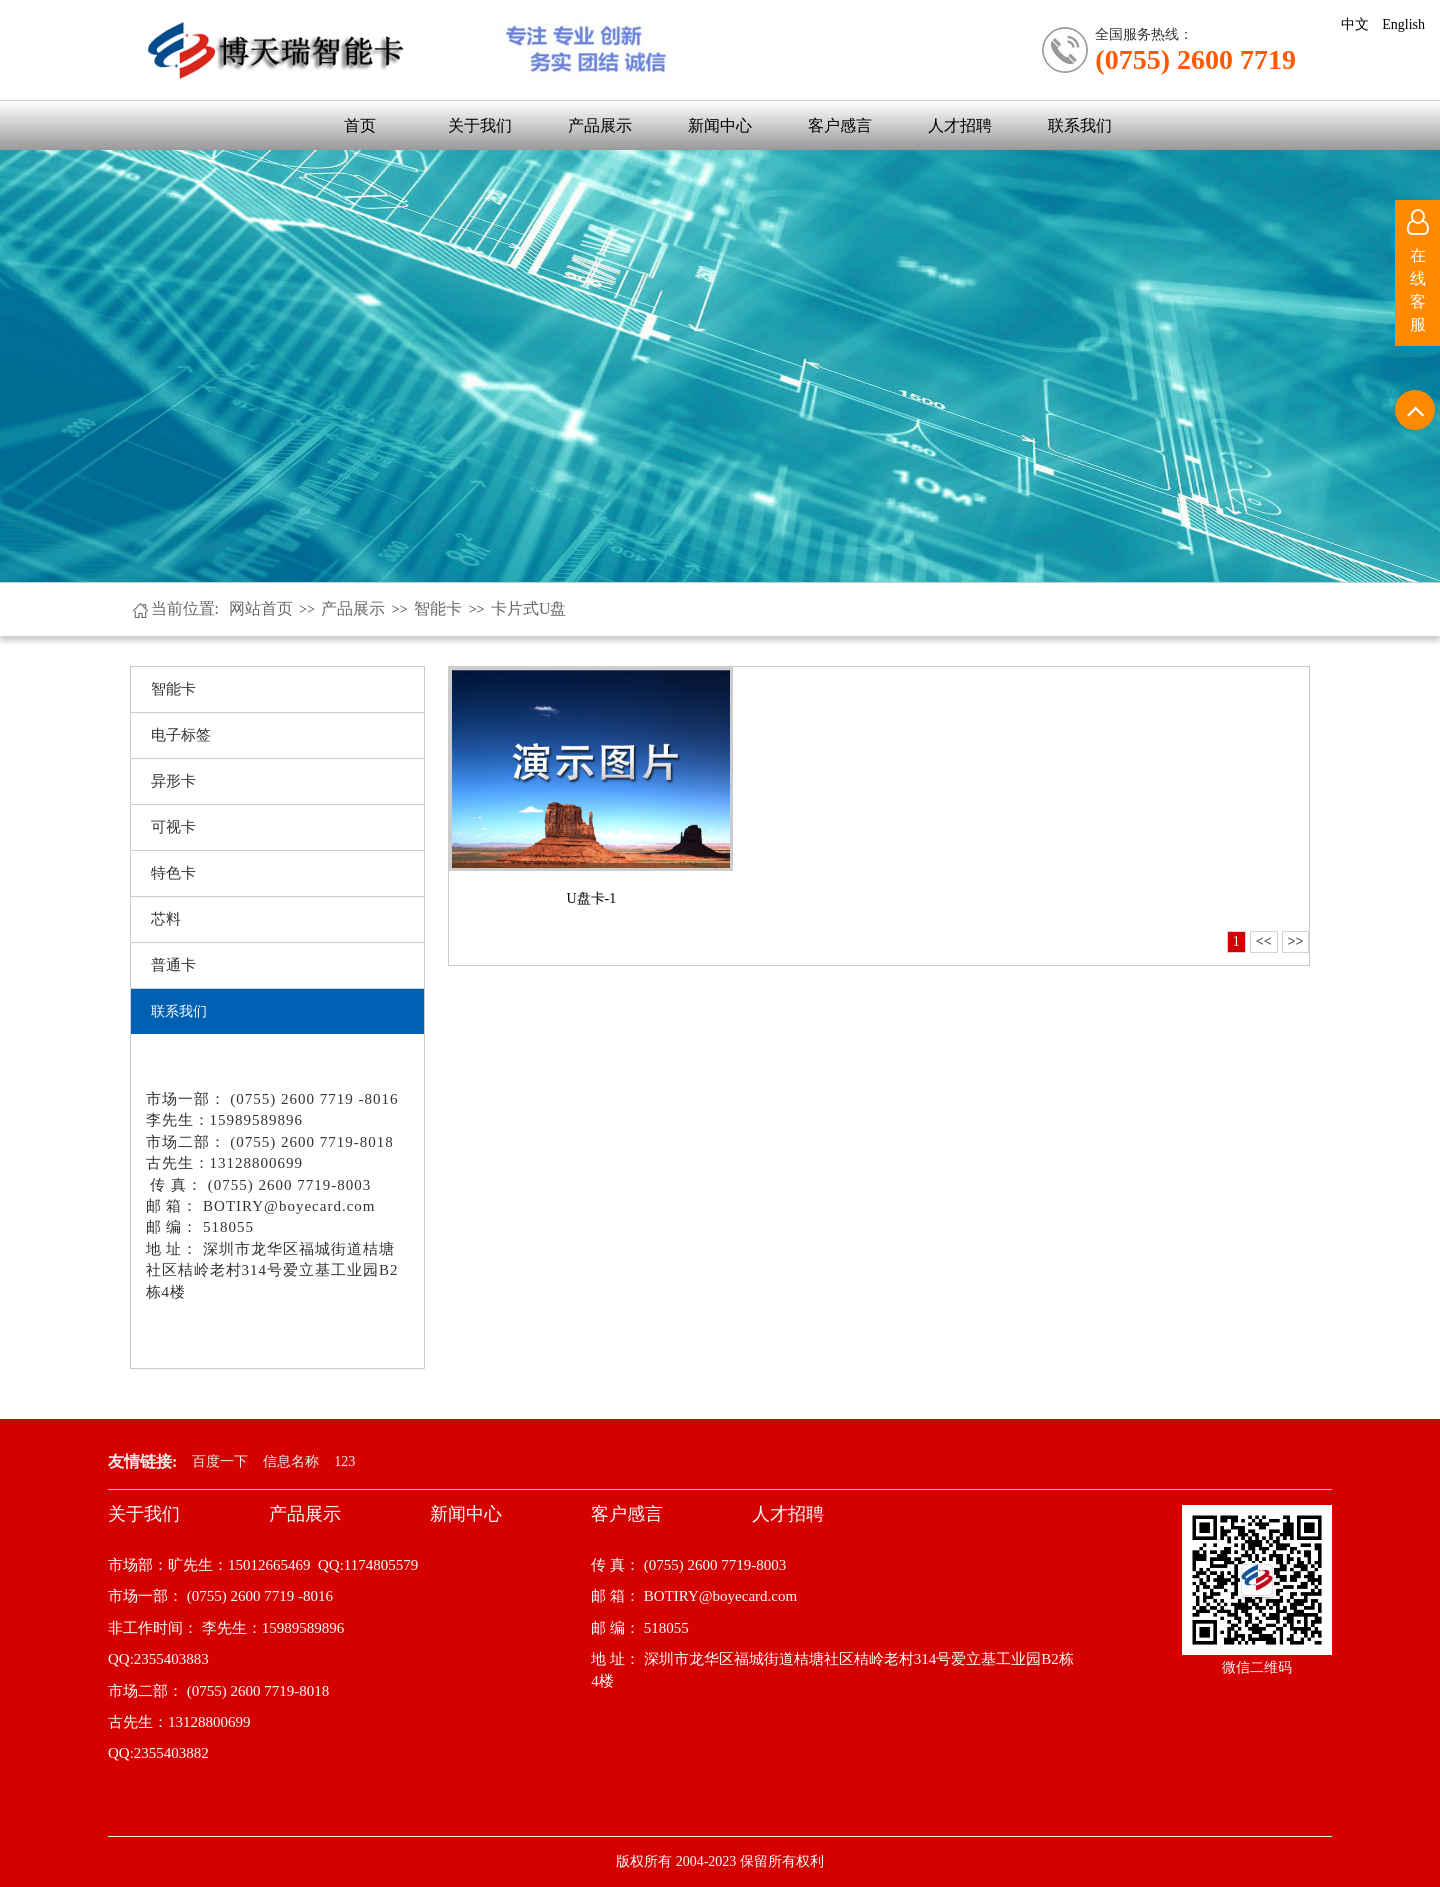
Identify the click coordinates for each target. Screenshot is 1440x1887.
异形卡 (173, 781)
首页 (360, 125)
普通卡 (173, 965)
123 (344, 1461)
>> (1296, 941)
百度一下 (220, 1461)
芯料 (166, 919)
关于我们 (480, 125)
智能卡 (438, 608)
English (1403, 24)
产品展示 (600, 125)
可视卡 (173, 827)
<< (1264, 941)
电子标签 (181, 735)
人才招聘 (960, 125)
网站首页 (261, 608)
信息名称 (291, 1461)
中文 (1355, 24)
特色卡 (173, 873)
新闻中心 (720, 125)
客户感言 (840, 125)
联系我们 (1080, 125)
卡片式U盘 (529, 608)
